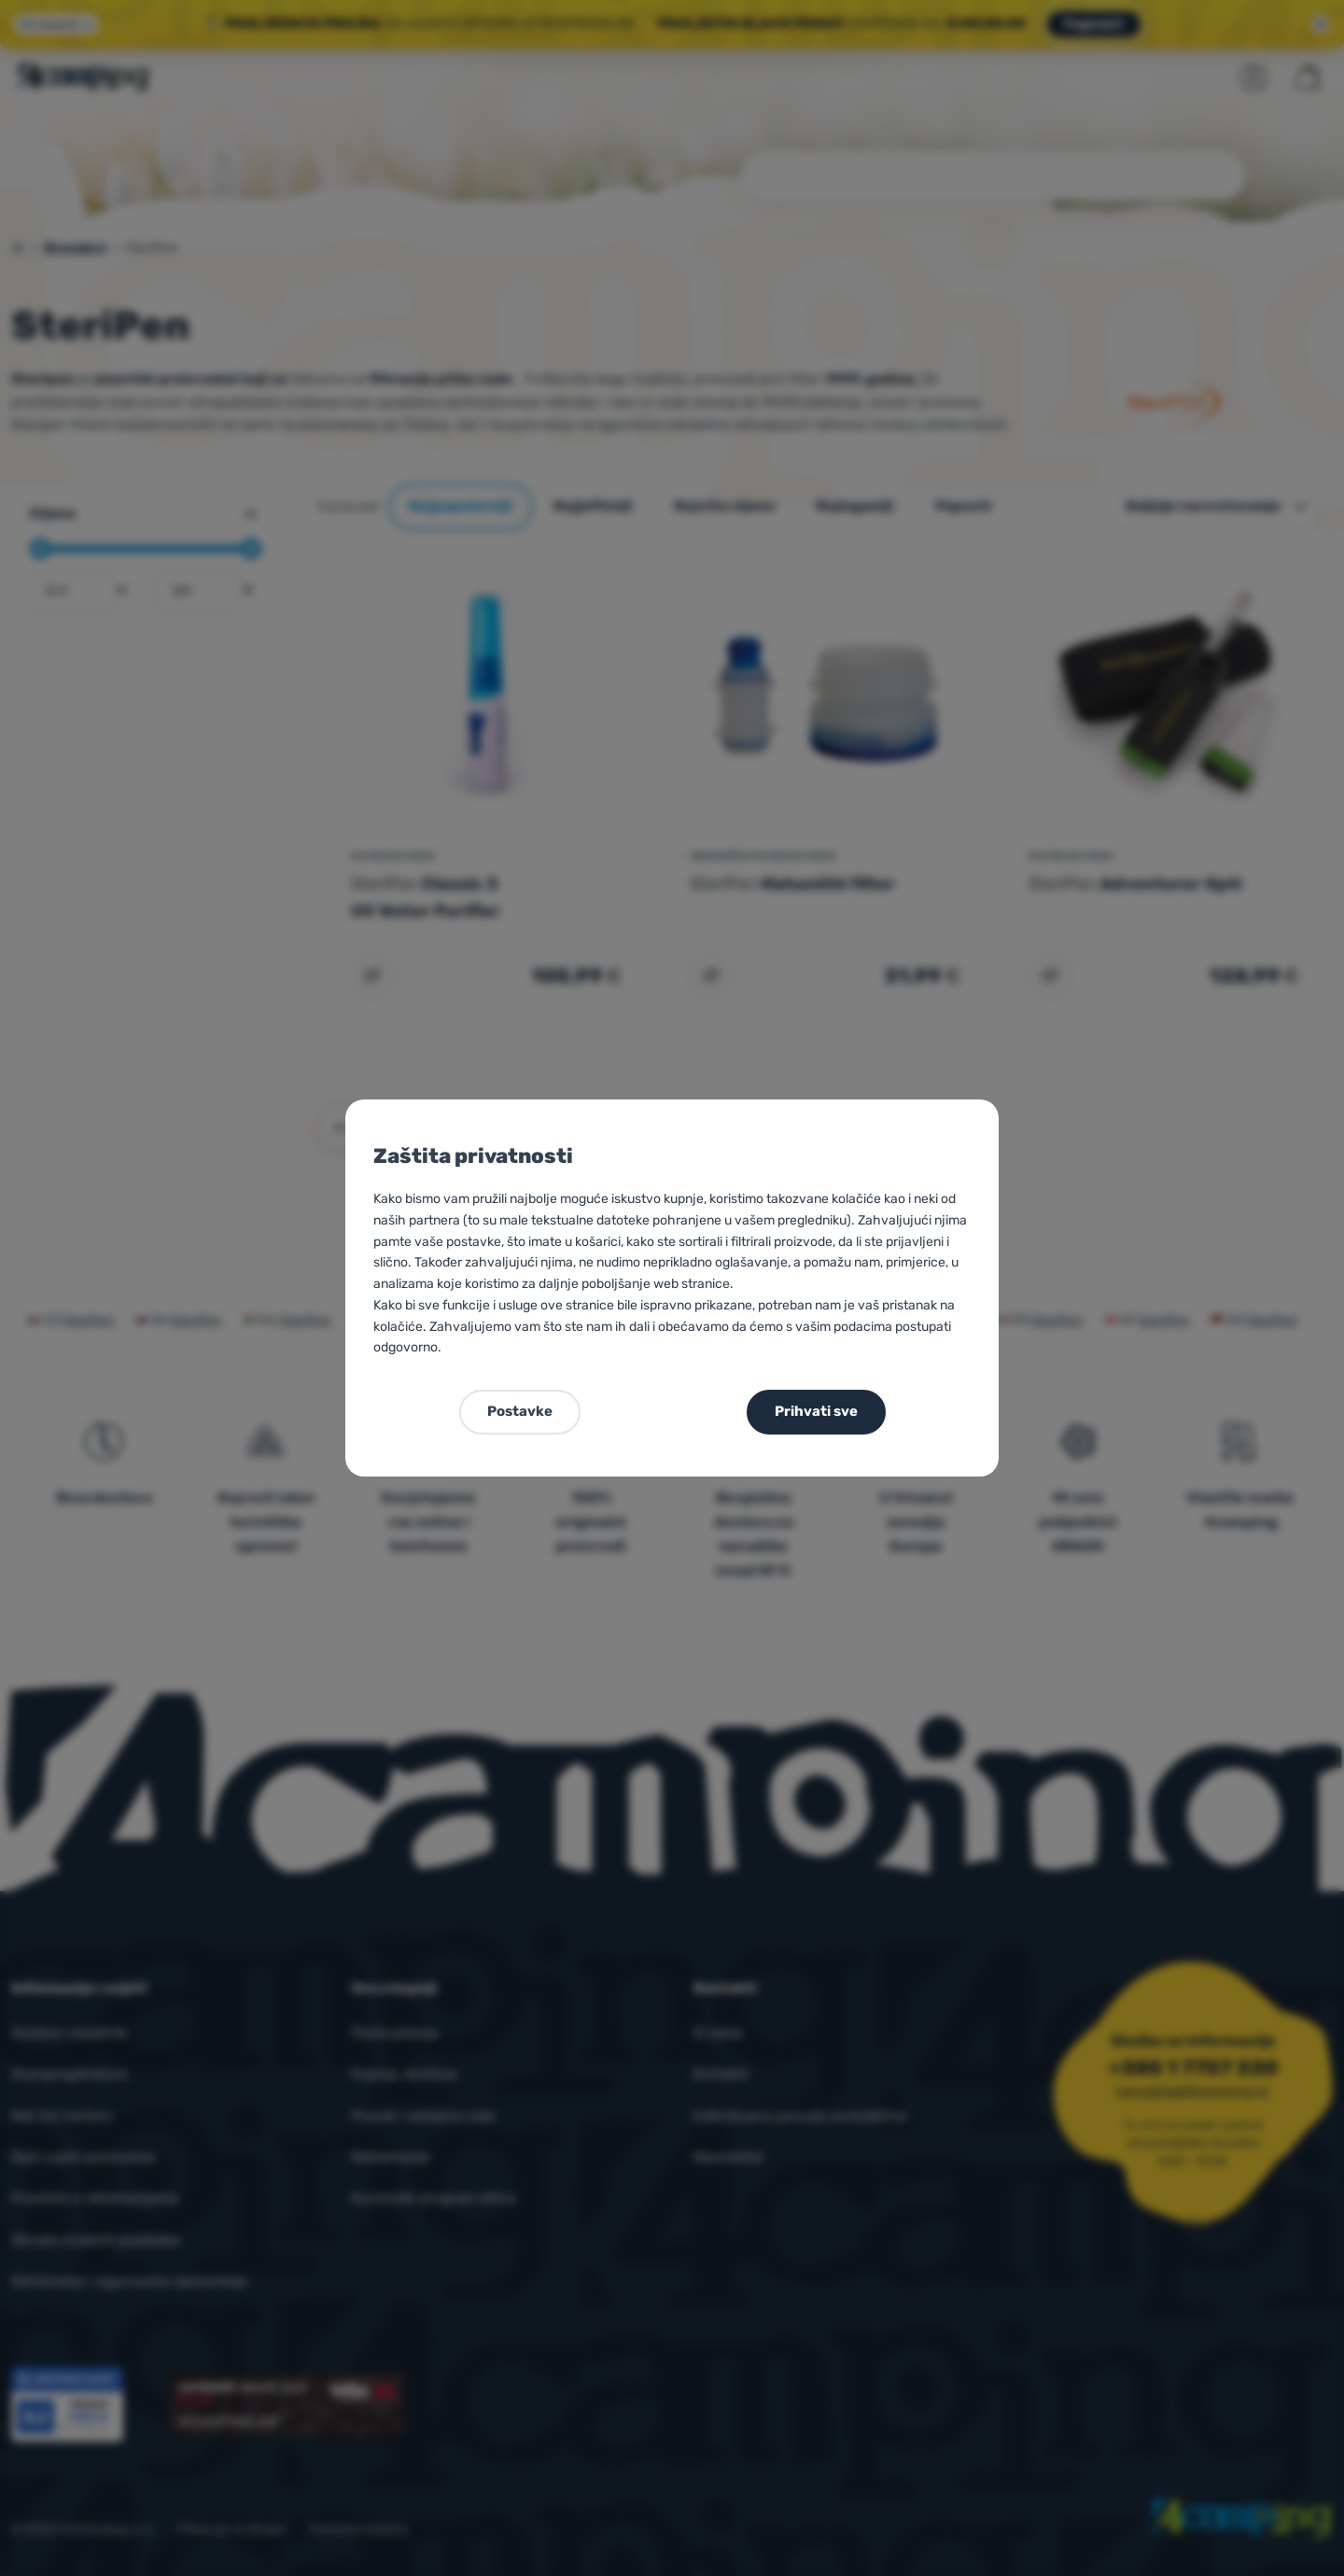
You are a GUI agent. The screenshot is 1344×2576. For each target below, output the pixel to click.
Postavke (520, 1411)
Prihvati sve (816, 1411)
